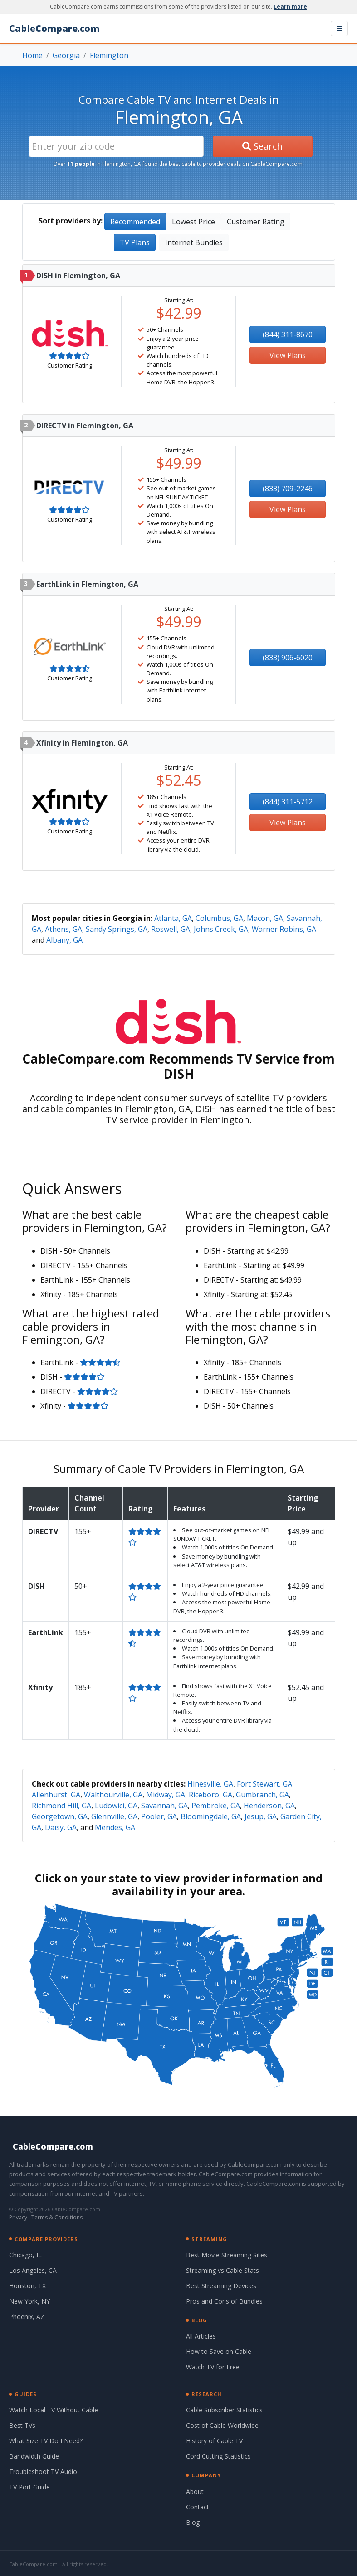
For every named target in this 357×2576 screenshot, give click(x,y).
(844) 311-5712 (288, 802)
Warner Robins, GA (284, 929)
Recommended (135, 222)
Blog (193, 2522)
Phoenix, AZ (26, 2316)
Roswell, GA (170, 929)
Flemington (109, 55)
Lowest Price (193, 222)
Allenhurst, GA (56, 1795)
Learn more (290, 6)
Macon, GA (265, 918)
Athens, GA (63, 929)
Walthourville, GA (113, 1795)
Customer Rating (255, 222)
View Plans (287, 355)
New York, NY (29, 2301)
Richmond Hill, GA (61, 1806)
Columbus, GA (219, 918)
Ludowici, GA (116, 1806)
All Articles (201, 2336)
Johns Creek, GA (221, 929)
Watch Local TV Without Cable (53, 2410)
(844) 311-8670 (288, 334)
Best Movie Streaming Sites (226, 2255)
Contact (197, 2507)
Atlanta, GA (173, 918)
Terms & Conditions (57, 2217)
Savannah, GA (164, 1806)
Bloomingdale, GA (211, 1816)
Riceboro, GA (210, 1795)
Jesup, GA (261, 1816)
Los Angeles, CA (33, 2270)
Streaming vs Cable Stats (222, 2270)
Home (32, 55)
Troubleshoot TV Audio (43, 2471)
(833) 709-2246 (288, 489)
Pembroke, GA (215, 1806)
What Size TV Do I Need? (46, 2440)
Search (262, 146)
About (195, 2491)
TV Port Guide (29, 2487)
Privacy (18, 2217)
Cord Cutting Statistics (218, 2456)
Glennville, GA (114, 1816)
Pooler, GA (159, 1816)
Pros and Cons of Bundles (224, 2301)
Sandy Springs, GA (116, 929)
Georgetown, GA (60, 1816)
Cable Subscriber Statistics (224, 2410)
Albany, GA (64, 940)
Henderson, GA (269, 1806)
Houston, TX (27, 2285)
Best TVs (22, 2425)
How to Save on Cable (218, 2351)
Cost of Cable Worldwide (222, 2425)
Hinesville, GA (210, 1784)
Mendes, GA (115, 1827)
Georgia (66, 55)
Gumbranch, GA (262, 1795)
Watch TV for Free (213, 2367)
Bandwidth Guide (34, 2456)
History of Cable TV (214, 2440)
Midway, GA (165, 1795)
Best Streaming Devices (221, 2285)
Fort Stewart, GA (264, 1784)
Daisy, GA (61, 1827)
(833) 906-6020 (288, 658)
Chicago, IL (25, 2255)
